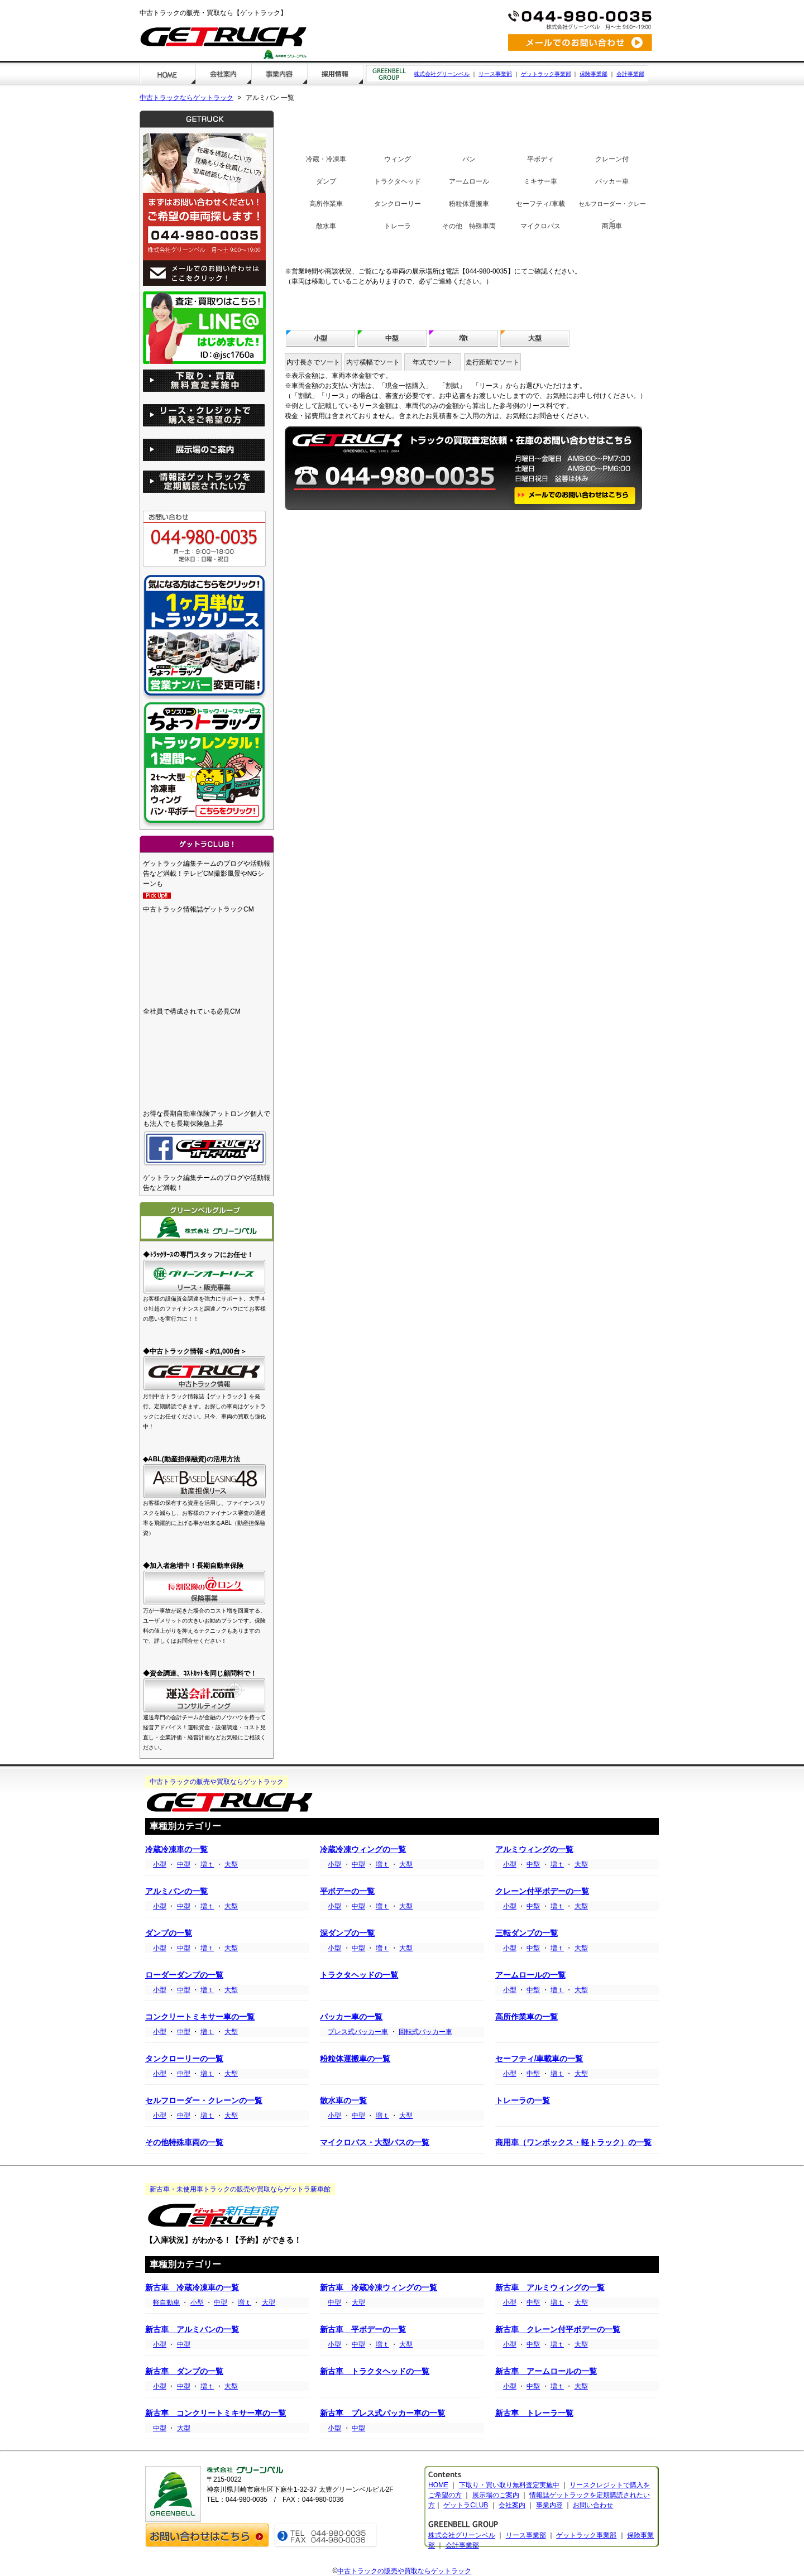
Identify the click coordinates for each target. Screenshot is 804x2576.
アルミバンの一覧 (176, 1891)
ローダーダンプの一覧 (184, 1975)
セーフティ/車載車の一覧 (539, 2059)
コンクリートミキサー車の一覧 (200, 2017)
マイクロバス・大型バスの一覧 (374, 2142)
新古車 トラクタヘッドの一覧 (374, 2371)
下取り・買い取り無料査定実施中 (509, 2485)
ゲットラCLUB (465, 2505)
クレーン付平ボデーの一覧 (542, 1891)
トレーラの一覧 (522, 2101)
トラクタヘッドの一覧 (359, 1975)
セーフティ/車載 (540, 204)
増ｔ (207, 1864)
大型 (535, 338)
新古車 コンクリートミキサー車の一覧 (215, 2413)
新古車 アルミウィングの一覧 (550, 2288)
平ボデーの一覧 (347, 1891)
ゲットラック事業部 (546, 74)
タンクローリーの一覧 (184, 2059)
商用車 (612, 226)
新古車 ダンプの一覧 (184, 2371)
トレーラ (397, 226)
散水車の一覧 (343, 2101)
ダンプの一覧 (168, 1933)
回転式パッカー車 (425, 2032)
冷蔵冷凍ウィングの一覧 (363, 1849)
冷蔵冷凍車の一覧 (176, 1849)
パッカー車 (612, 181)
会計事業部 (630, 74)
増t (463, 338)
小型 (320, 338)
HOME (438, 2485)
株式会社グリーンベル (442, 74)
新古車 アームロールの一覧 (546, 2371)
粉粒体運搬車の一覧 (355, 2059)
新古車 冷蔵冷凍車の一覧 (192, 2288)
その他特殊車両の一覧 (184, 2142)
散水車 (326, 226)
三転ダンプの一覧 (526, 1933)
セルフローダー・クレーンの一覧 (203, 2101)
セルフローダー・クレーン (612, 212)
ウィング (397, 159)
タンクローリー (397, 204)
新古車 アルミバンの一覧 (192, 2329)
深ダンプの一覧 (347, 1933)
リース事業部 (495, 74)
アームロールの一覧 (530, 1975)
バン (469, 159)
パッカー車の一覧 (351, 2017)
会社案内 (512, 2505)
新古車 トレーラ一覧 (534, 2413)
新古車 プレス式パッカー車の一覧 (382, 2413)
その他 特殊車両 (469, 226)
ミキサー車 (540, 181)
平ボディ (540, 159)
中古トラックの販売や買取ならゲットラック (404, 2571)
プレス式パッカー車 (358, 2032)
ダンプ (326, 181)
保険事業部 (593, 74)
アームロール (469, 181)
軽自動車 (166, 2302)
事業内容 (549, 2505)
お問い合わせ (593, 2505)
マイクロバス (540, 226)
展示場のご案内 (495, 2495)
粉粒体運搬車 (469, 204)
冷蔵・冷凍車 (326, 159)
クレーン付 (612, 159)
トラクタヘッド (397, 181)
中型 (392, 338)
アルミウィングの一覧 (534, 1849)
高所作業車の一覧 (526, 2017)
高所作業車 (326, 204)
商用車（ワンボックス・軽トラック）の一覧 (573, 2142)
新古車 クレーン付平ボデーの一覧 (557, 2329)
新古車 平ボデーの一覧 (363, 2329)
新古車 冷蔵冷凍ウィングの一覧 (378, 2288)
